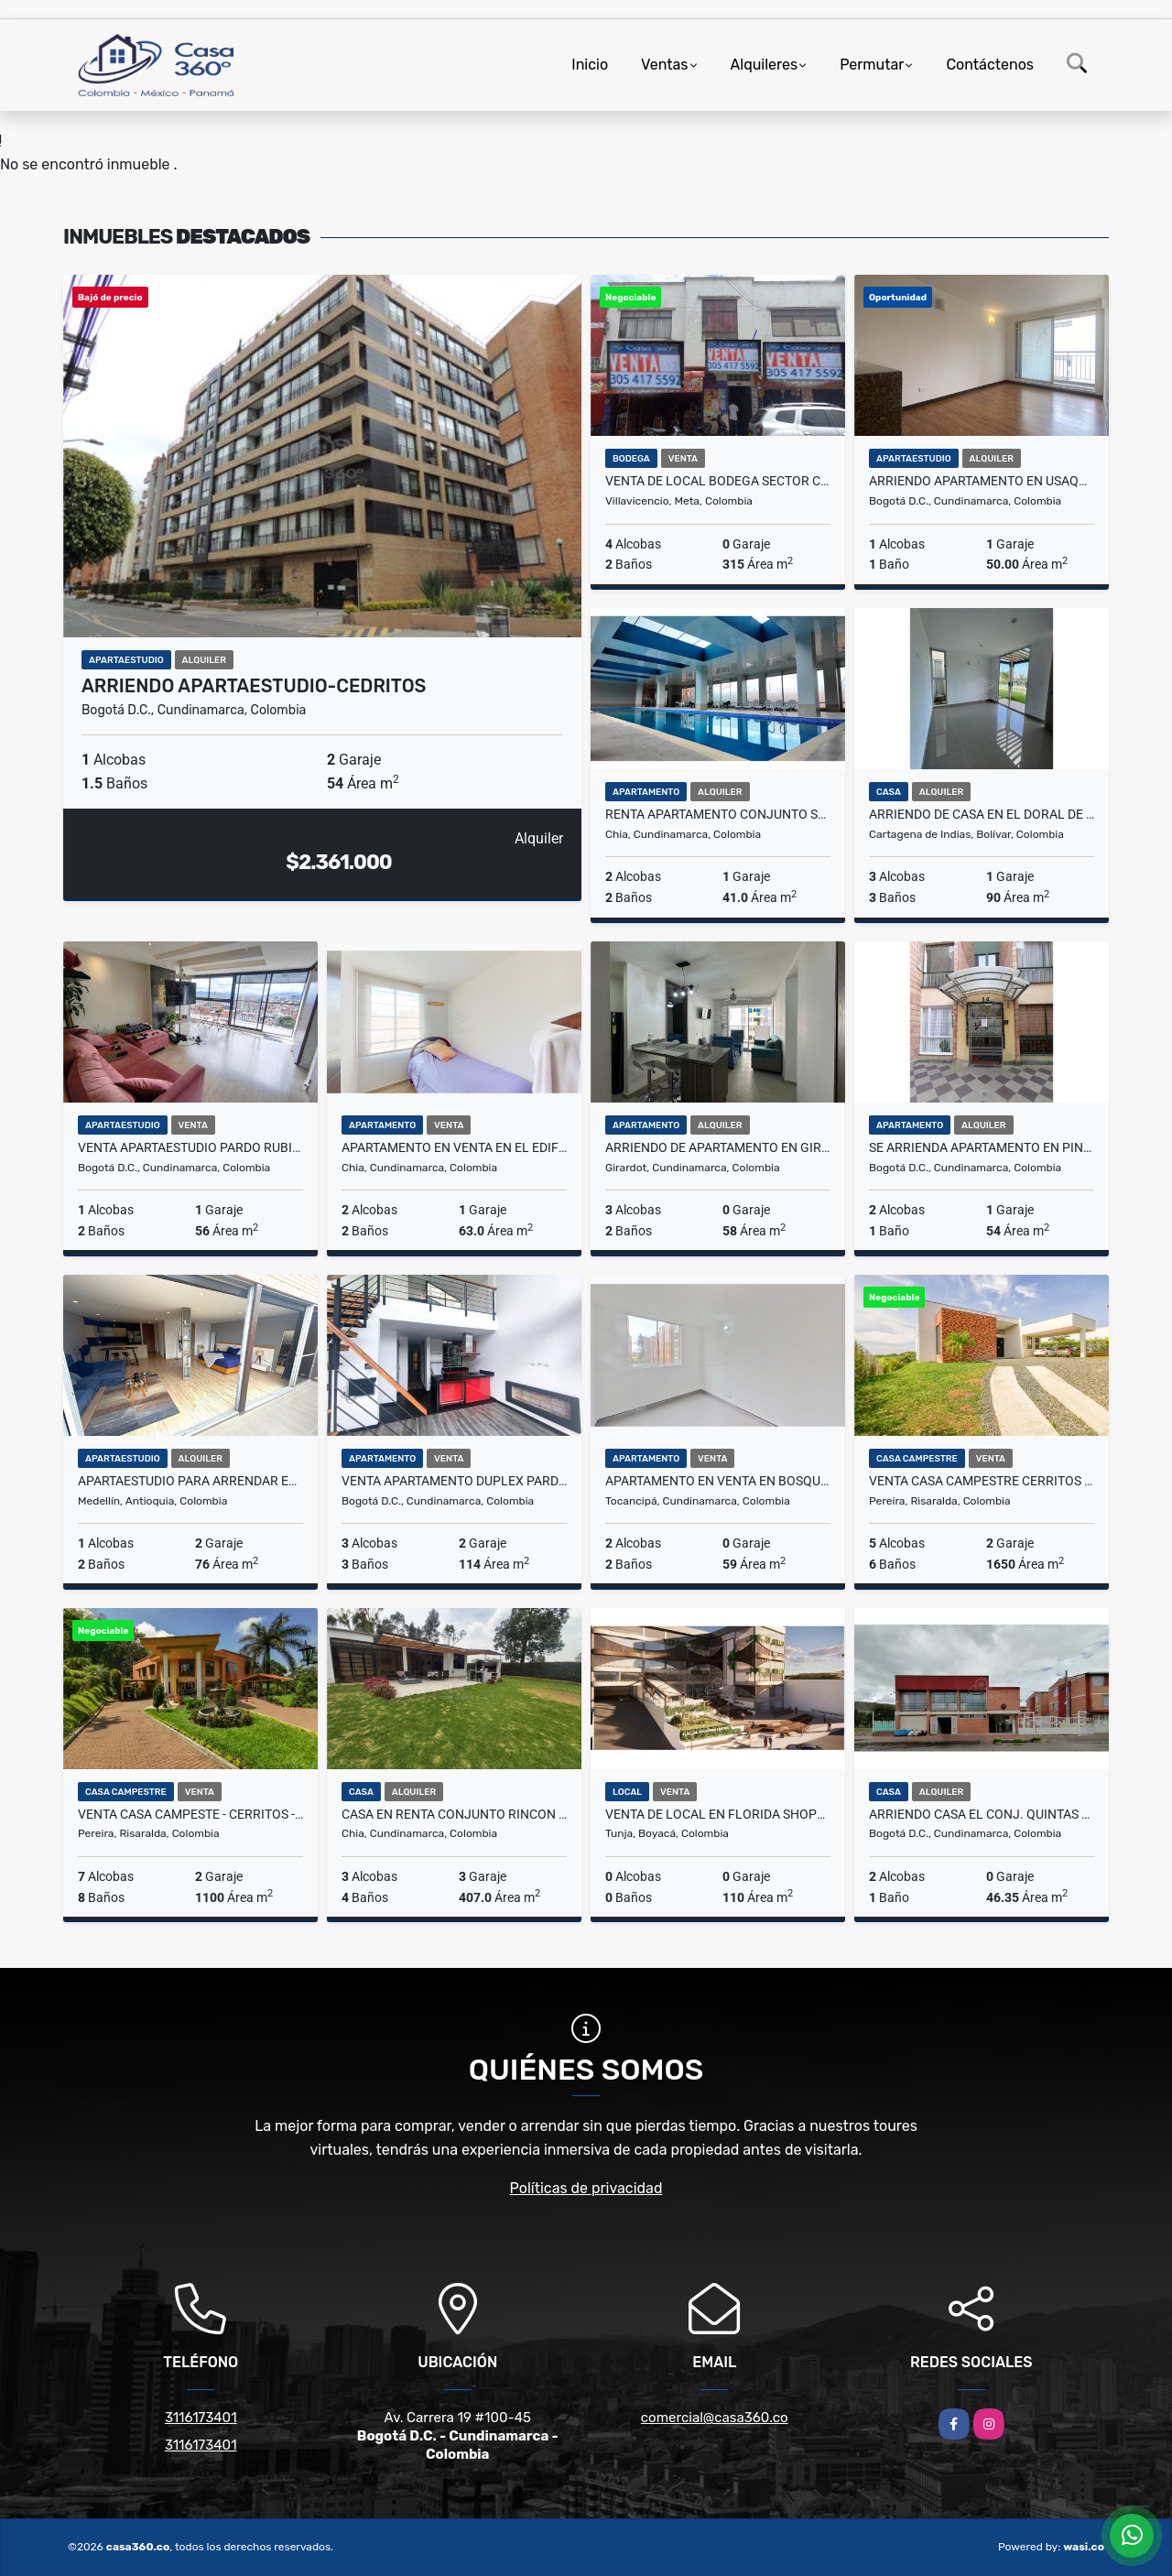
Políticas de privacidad (586, 2188)
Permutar (872, 64)
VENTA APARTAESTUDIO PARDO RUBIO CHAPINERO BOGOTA (190, 1147)
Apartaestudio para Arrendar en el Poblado (190, 1480)
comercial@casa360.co (714, 2417)
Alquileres (764, 64)
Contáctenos (990, 64)
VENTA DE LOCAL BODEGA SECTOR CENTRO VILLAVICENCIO (717, 480)
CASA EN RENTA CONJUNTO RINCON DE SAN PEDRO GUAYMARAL (454, 1814)
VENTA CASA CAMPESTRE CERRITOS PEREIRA (981, 1480)
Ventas (664, 64)
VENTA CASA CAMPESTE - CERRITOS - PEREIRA (190, 1814)
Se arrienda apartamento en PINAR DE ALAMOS (981, 1147)
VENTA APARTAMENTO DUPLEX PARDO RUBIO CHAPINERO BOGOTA (454, 1480)
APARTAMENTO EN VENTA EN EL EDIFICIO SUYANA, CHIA (454, 1147)
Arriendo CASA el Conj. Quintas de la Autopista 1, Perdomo (981, 1814)
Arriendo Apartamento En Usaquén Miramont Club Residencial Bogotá (981, 480)
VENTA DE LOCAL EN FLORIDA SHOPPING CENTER (717, 1814)
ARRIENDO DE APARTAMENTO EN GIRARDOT (717, 1147)
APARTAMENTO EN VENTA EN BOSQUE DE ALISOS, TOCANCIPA (717, 1480)
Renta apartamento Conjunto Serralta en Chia (717, 814)
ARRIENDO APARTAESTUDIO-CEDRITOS (253, 686)
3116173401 (201, 2417)
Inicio (589, 64)
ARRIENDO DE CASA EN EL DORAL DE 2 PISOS (981, 814)
